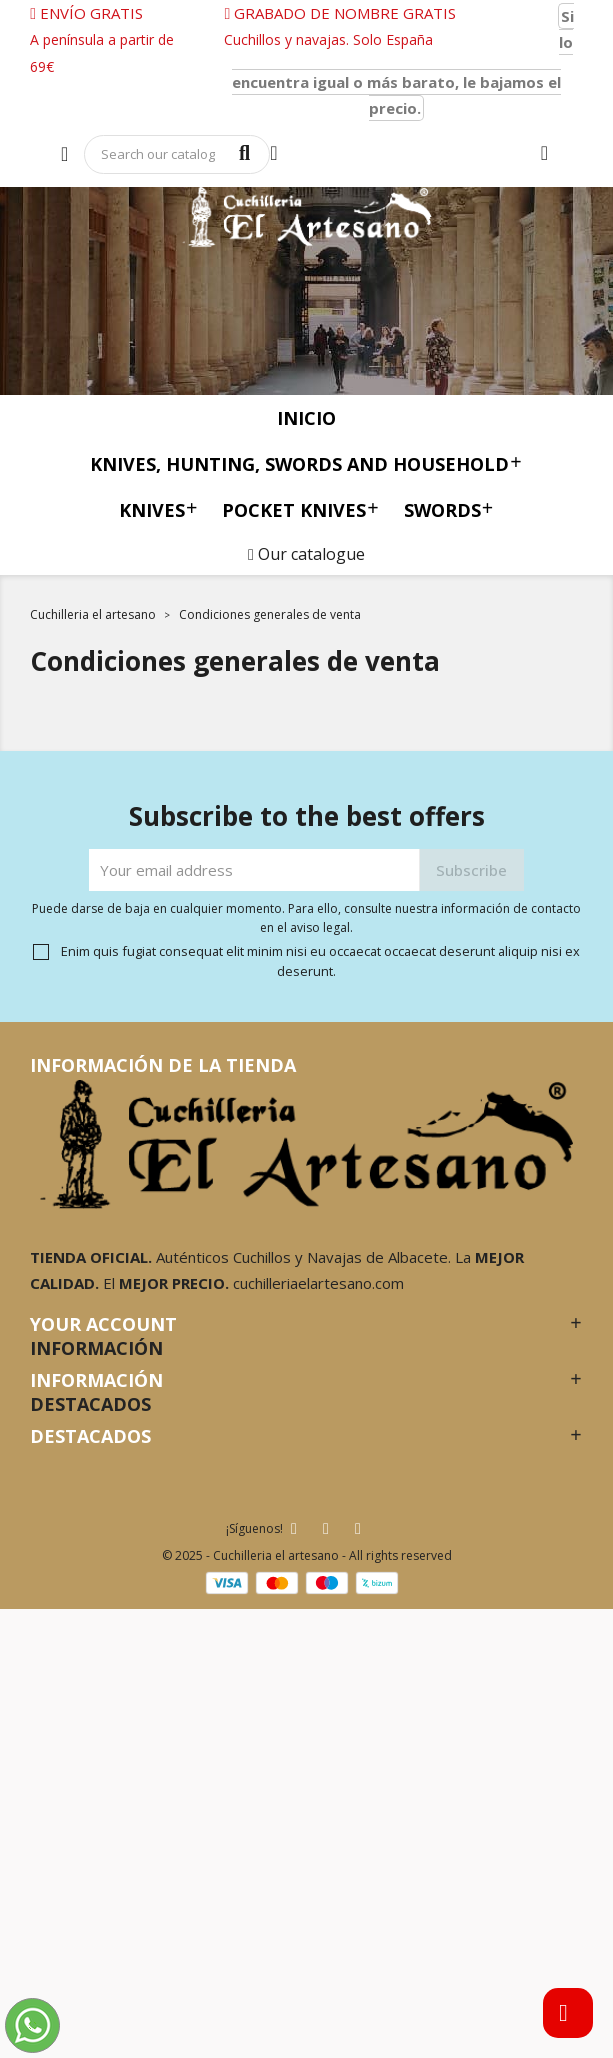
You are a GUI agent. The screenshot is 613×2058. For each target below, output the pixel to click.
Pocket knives (300, 509)
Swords (449, 509)
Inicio (306, 418)
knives (158, 509)
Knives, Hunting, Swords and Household (306, 463)
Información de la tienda (163, 1065)
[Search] (177, 154)
